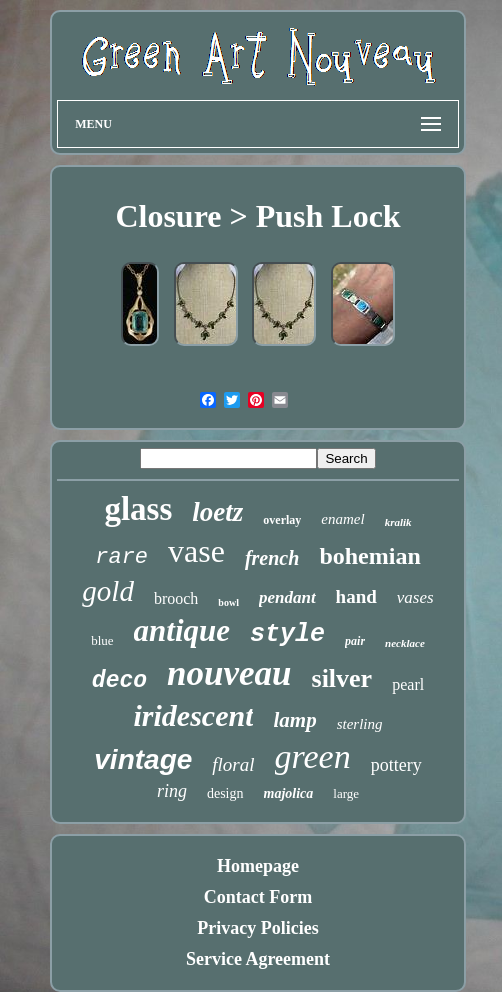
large (346, 793)
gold (108, 591)
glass (138, 509)
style (287, 634)
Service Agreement (258, 959)
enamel (342, 519)
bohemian (369, 556)
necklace (405, 643)
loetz (217, 512)
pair (355, 641)
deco (119, 681)
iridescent (193, 715)
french (272, 558)
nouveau (229, 673)
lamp (294, 720)
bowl (228, 602)
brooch (176, 598)
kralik (398, 522)
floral (233, 764)
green (313, 756)
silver (342, 678)
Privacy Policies (257, 928)
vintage (143, 759)
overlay (282, 520)
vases (415, 597)
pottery (396, 765)
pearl (408, 684)
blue (102, 640)
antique (182, 630)
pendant (287, 597)
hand (356, 596)
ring (172, 791)
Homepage (258, 866)
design (225, 793)
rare (121, 557)
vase (196, 551)
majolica (289, 793)
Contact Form (258, 897)
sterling (360, 724)
